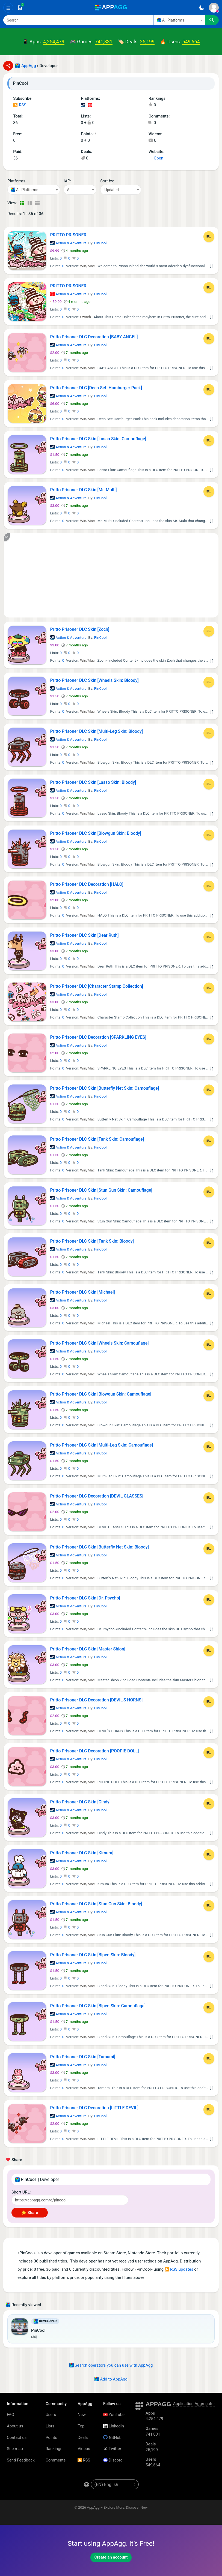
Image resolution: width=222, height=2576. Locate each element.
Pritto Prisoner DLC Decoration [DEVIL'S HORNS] (96, 1700)
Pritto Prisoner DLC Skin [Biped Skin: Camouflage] (98, 2005)
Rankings (54, 2448)
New (82, 2414)
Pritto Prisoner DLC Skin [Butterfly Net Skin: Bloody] (99, 1547)
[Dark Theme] (201, 8)
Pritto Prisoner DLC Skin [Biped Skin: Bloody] (93, 1954)
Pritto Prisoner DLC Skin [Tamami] (83, 2056)
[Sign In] (214, 8)
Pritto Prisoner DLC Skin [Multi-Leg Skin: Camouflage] (101, 1445)
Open (156, 158)
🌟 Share (29, 2212)
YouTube (114, 2414)
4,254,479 (53, 41)
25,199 (147, 41)
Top (81, 2426)
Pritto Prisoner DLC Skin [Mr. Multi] (83, 489)
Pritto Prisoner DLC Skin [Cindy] (80, 1801)
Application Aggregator (194, 2403)
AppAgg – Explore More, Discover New (117, 2507)
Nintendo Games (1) (90, 105)
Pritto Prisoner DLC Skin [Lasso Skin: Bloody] (93, 782)
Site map (15, 2448)
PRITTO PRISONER (68, 234)
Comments (56, 2460)
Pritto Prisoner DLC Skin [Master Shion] (87, 1649)
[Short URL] (69, 2200)
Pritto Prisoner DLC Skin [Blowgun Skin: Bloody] (95, 833)
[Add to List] (208, 236)
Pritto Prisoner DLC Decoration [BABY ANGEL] (94, 336)
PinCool (100, 243)
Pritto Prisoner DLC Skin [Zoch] (79, 629)
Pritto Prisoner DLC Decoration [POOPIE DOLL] (94, 1751)
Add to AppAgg (111, 2379)
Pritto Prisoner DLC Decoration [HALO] (86, 884)
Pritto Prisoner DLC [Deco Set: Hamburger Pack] (96, 387)
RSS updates (179, 2269)
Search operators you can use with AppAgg (111, 2365)
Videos (84, 2448)
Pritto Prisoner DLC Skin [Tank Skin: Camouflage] (97, 1139)
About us (15, 2426)
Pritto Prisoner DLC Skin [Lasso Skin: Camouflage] (98, 438)
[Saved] (20, 8)
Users (51, 2414)
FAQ (10, 2414)
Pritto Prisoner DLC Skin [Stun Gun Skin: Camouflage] (101, 1190)
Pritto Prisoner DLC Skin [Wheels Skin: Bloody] (94, 680)
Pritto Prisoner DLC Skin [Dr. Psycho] (85, 1598)
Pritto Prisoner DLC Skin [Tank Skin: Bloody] (92, 1241)
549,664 (191, 41)
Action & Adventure (68, 243)
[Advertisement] (111, 575)
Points (51, 2437)
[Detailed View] (29, 203)
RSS (19, 105)
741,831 (104, 41)
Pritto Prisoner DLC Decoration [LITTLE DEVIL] (94, 2107)
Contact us (16, 2437)
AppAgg (28, 65)
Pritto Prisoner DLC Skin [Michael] (82, 1292)
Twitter (112, 2448)
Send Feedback (21, 2460)
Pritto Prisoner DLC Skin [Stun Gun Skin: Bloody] (96, 1903)
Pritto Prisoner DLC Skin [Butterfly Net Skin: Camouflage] (104, 1088)
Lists (50, 2426)
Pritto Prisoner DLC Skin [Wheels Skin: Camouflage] (99, 1343)
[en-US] (115, 2484)
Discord (113, 2460)
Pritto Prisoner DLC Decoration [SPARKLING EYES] (98, 1037)
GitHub (112, 2437)
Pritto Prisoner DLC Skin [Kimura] (82, 1852)
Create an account (111, 2557)
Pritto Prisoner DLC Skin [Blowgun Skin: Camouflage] (101, 1394)
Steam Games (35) (83, 105)
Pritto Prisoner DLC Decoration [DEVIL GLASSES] (96, 1496)
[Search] (78, 20)
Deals (83, 2437)
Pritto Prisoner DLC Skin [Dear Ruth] (84, 935)
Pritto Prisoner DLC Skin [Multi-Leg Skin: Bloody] (96, 731)
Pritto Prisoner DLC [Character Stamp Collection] (96, 986)
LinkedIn (113, 2426)
